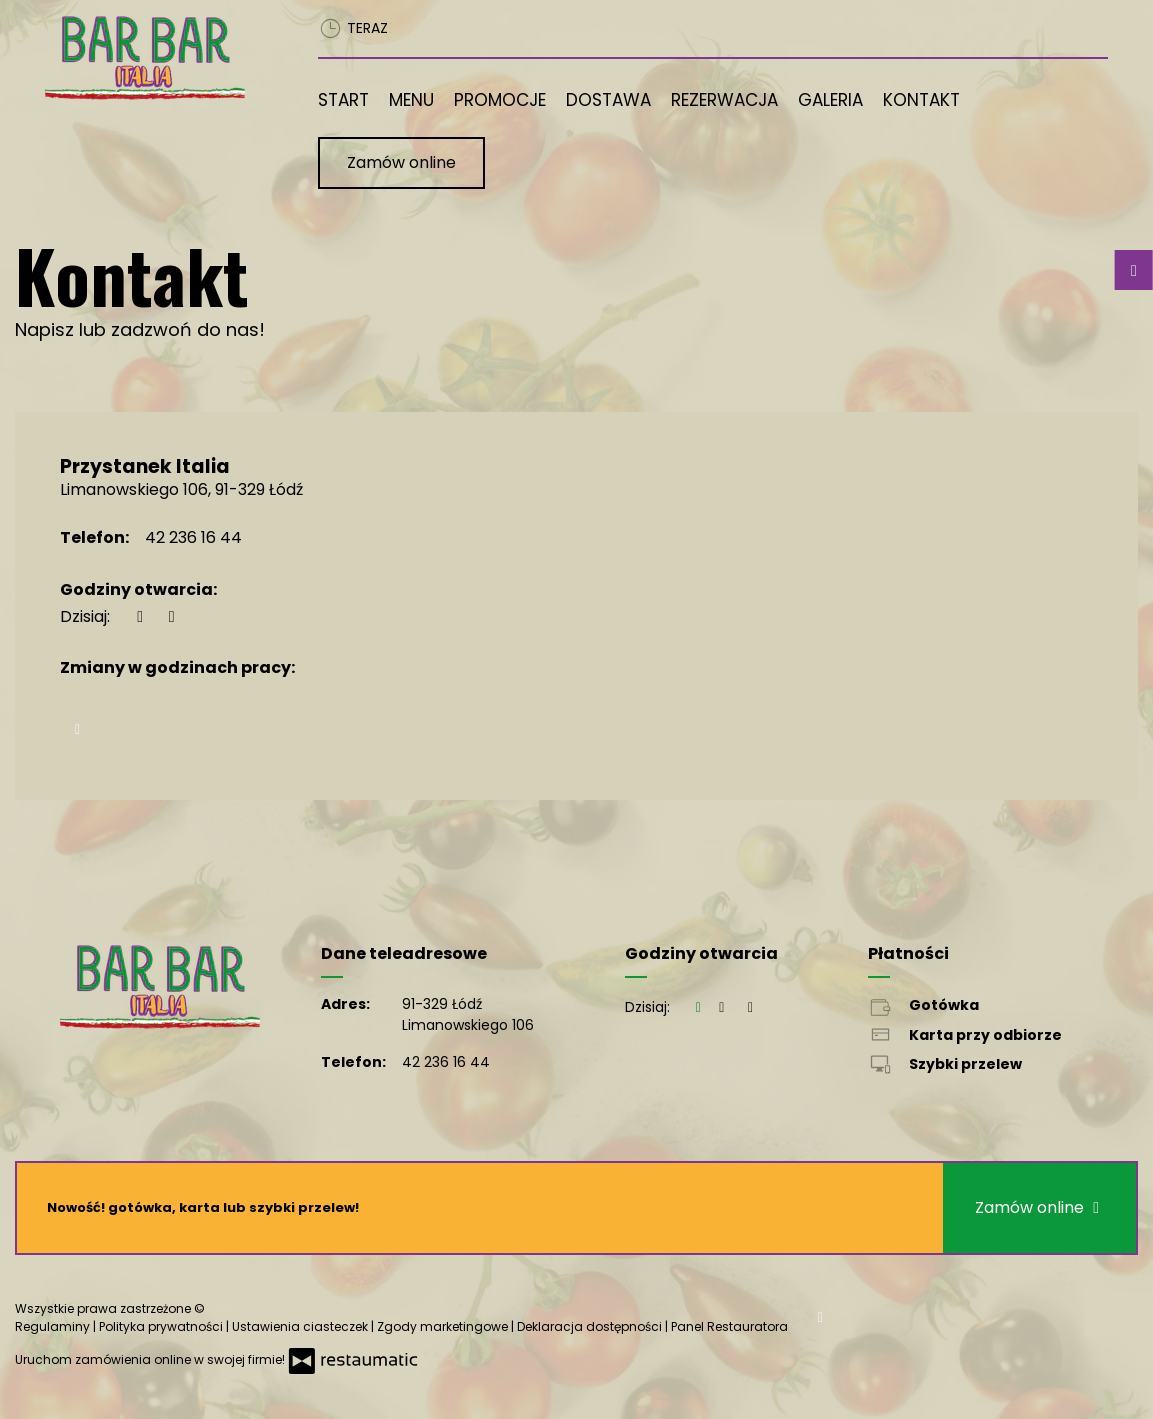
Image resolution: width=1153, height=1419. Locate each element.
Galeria (830, 100)
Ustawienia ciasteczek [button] (301, 1326)
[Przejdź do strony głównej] (151, 58)
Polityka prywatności (162, 1326)
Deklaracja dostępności (591, 1326)
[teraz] (140, 617)
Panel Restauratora (729, 1326)
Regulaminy (54, 1326)
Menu (411, 100)
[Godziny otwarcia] (171, 617)
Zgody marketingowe (444, 1326)
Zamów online (401, 162)
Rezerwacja (724, 100)
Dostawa (608, 100)
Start (343, 100)
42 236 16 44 (193, 537)
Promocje (500, 100)
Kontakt (921, 100)
